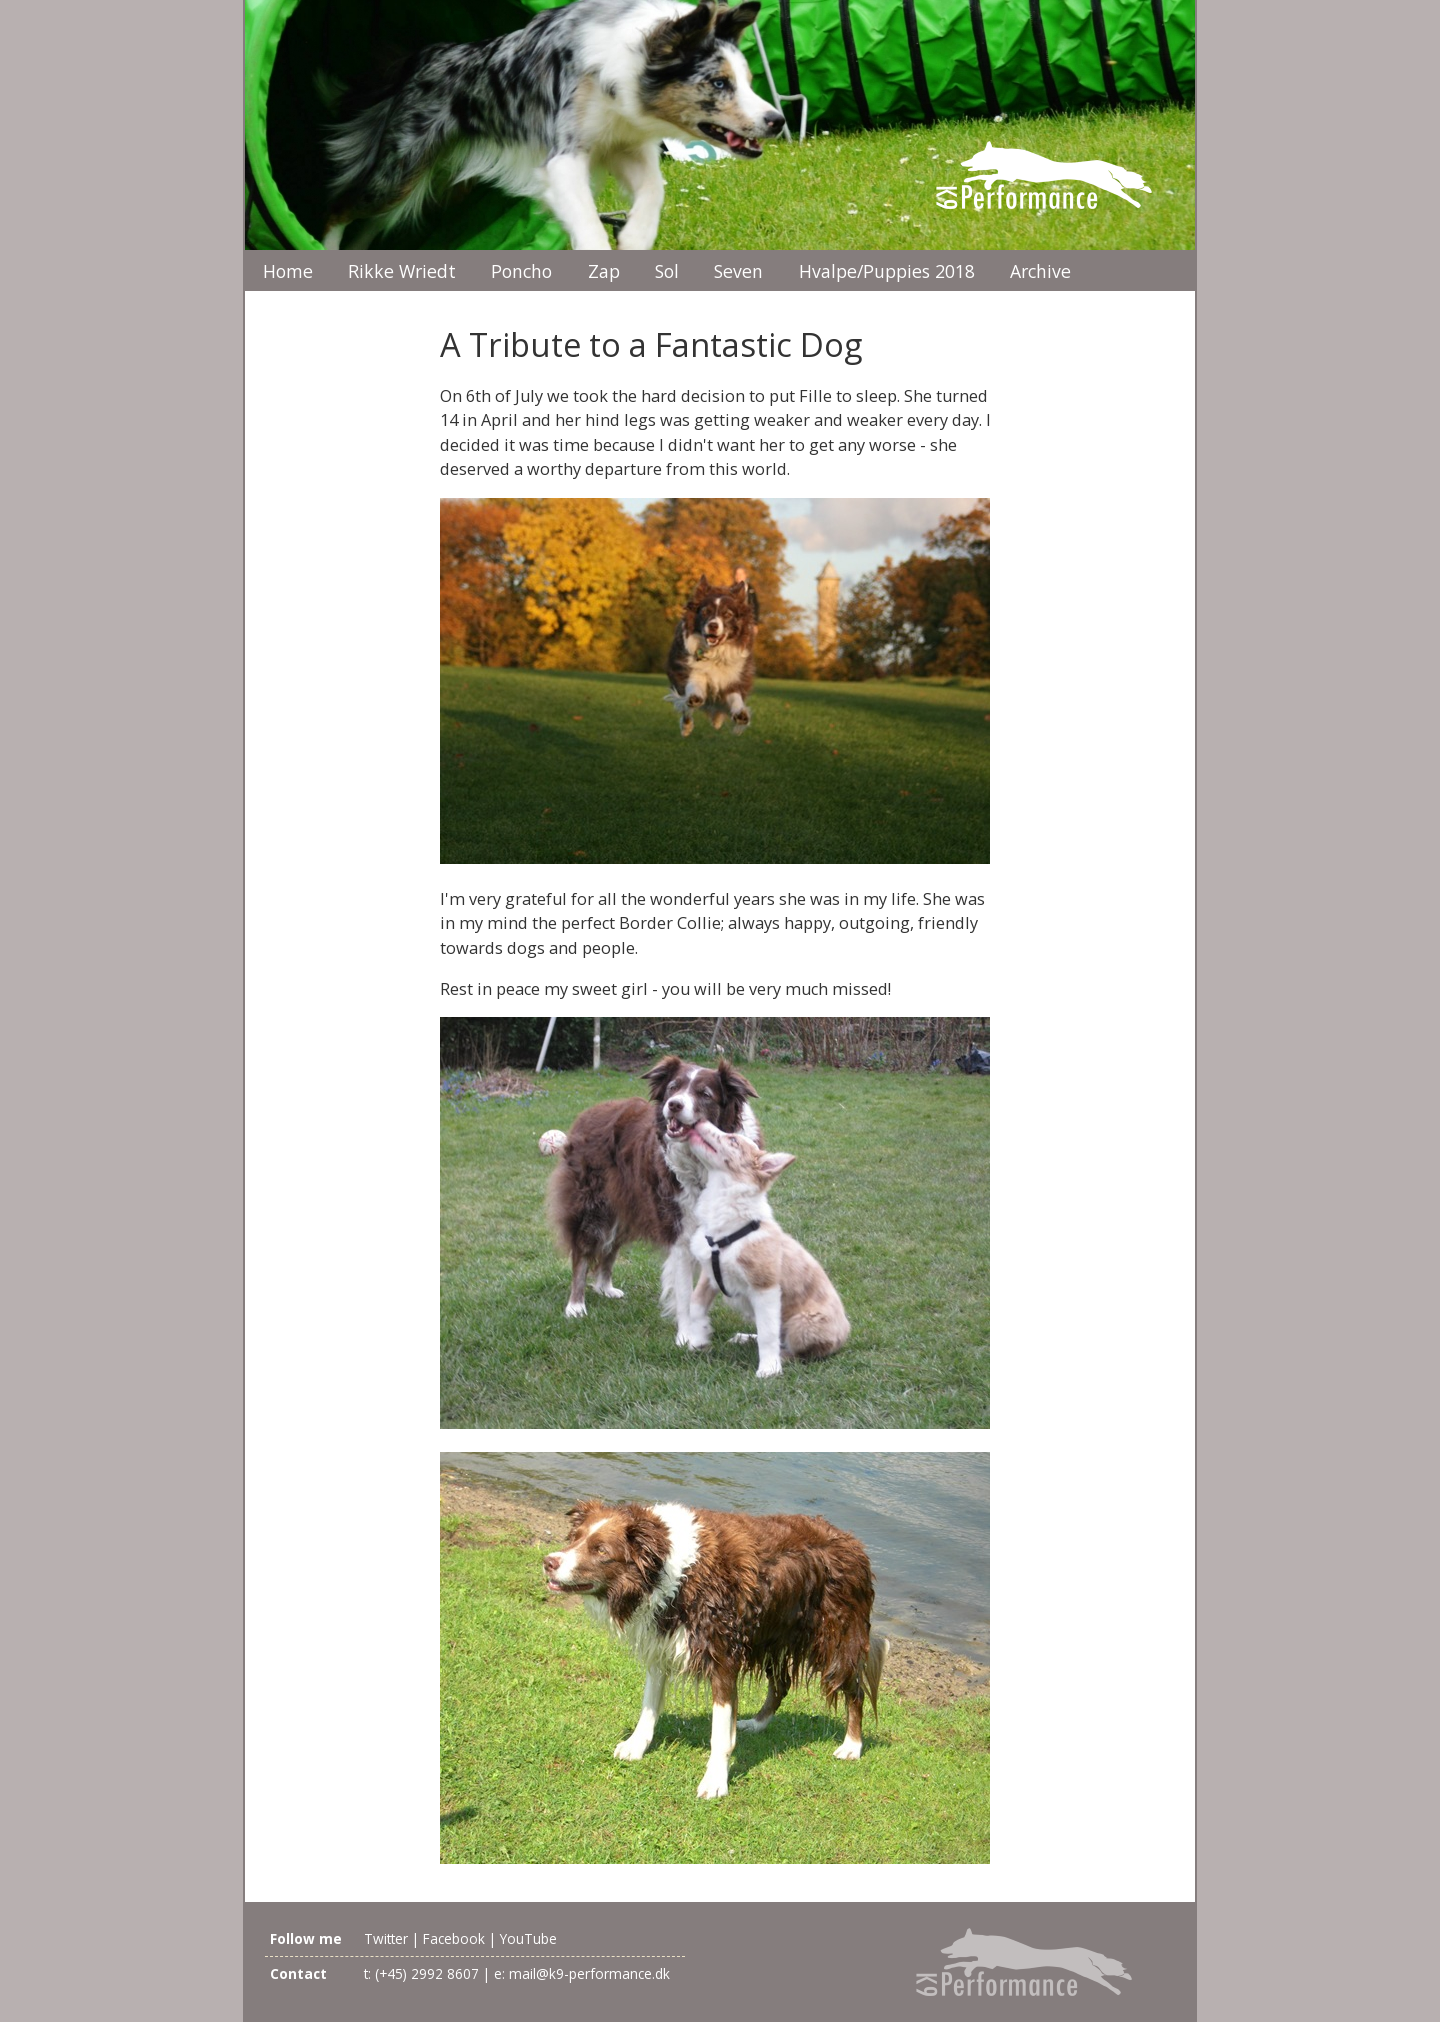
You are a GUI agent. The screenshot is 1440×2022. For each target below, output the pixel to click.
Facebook (454, 1938)
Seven (738, 271)
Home (288, 271)
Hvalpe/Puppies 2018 (887, 271)
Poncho (521, 271)
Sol (667, 271)
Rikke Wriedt (402, 271)
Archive (1040, 271)
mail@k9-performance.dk (589, 1973)
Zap (604, 271)
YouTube (528, 1938)
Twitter (386, 1938)
